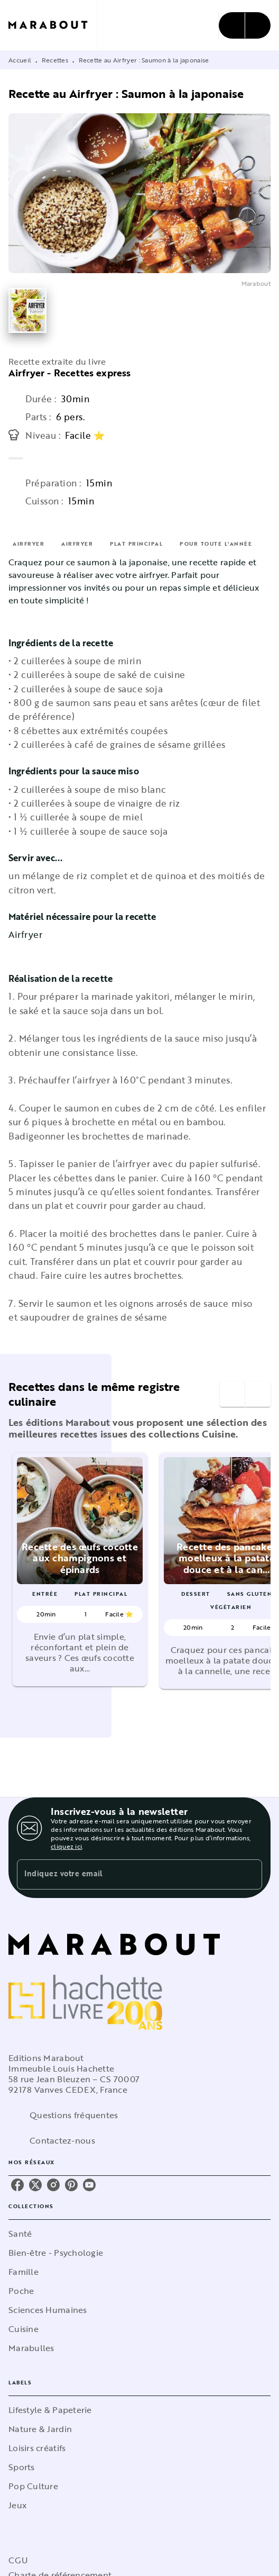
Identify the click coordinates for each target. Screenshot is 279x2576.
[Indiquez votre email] (126, 1874)
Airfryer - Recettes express (69, 372)
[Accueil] (52, 25)
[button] (80, 1569)
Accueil (19, 60)
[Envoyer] (249, 1874)
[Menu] (245, 25)
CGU (17, 2560)
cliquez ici (66, 1846)
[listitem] (17, 2185)
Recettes (55, 60)
